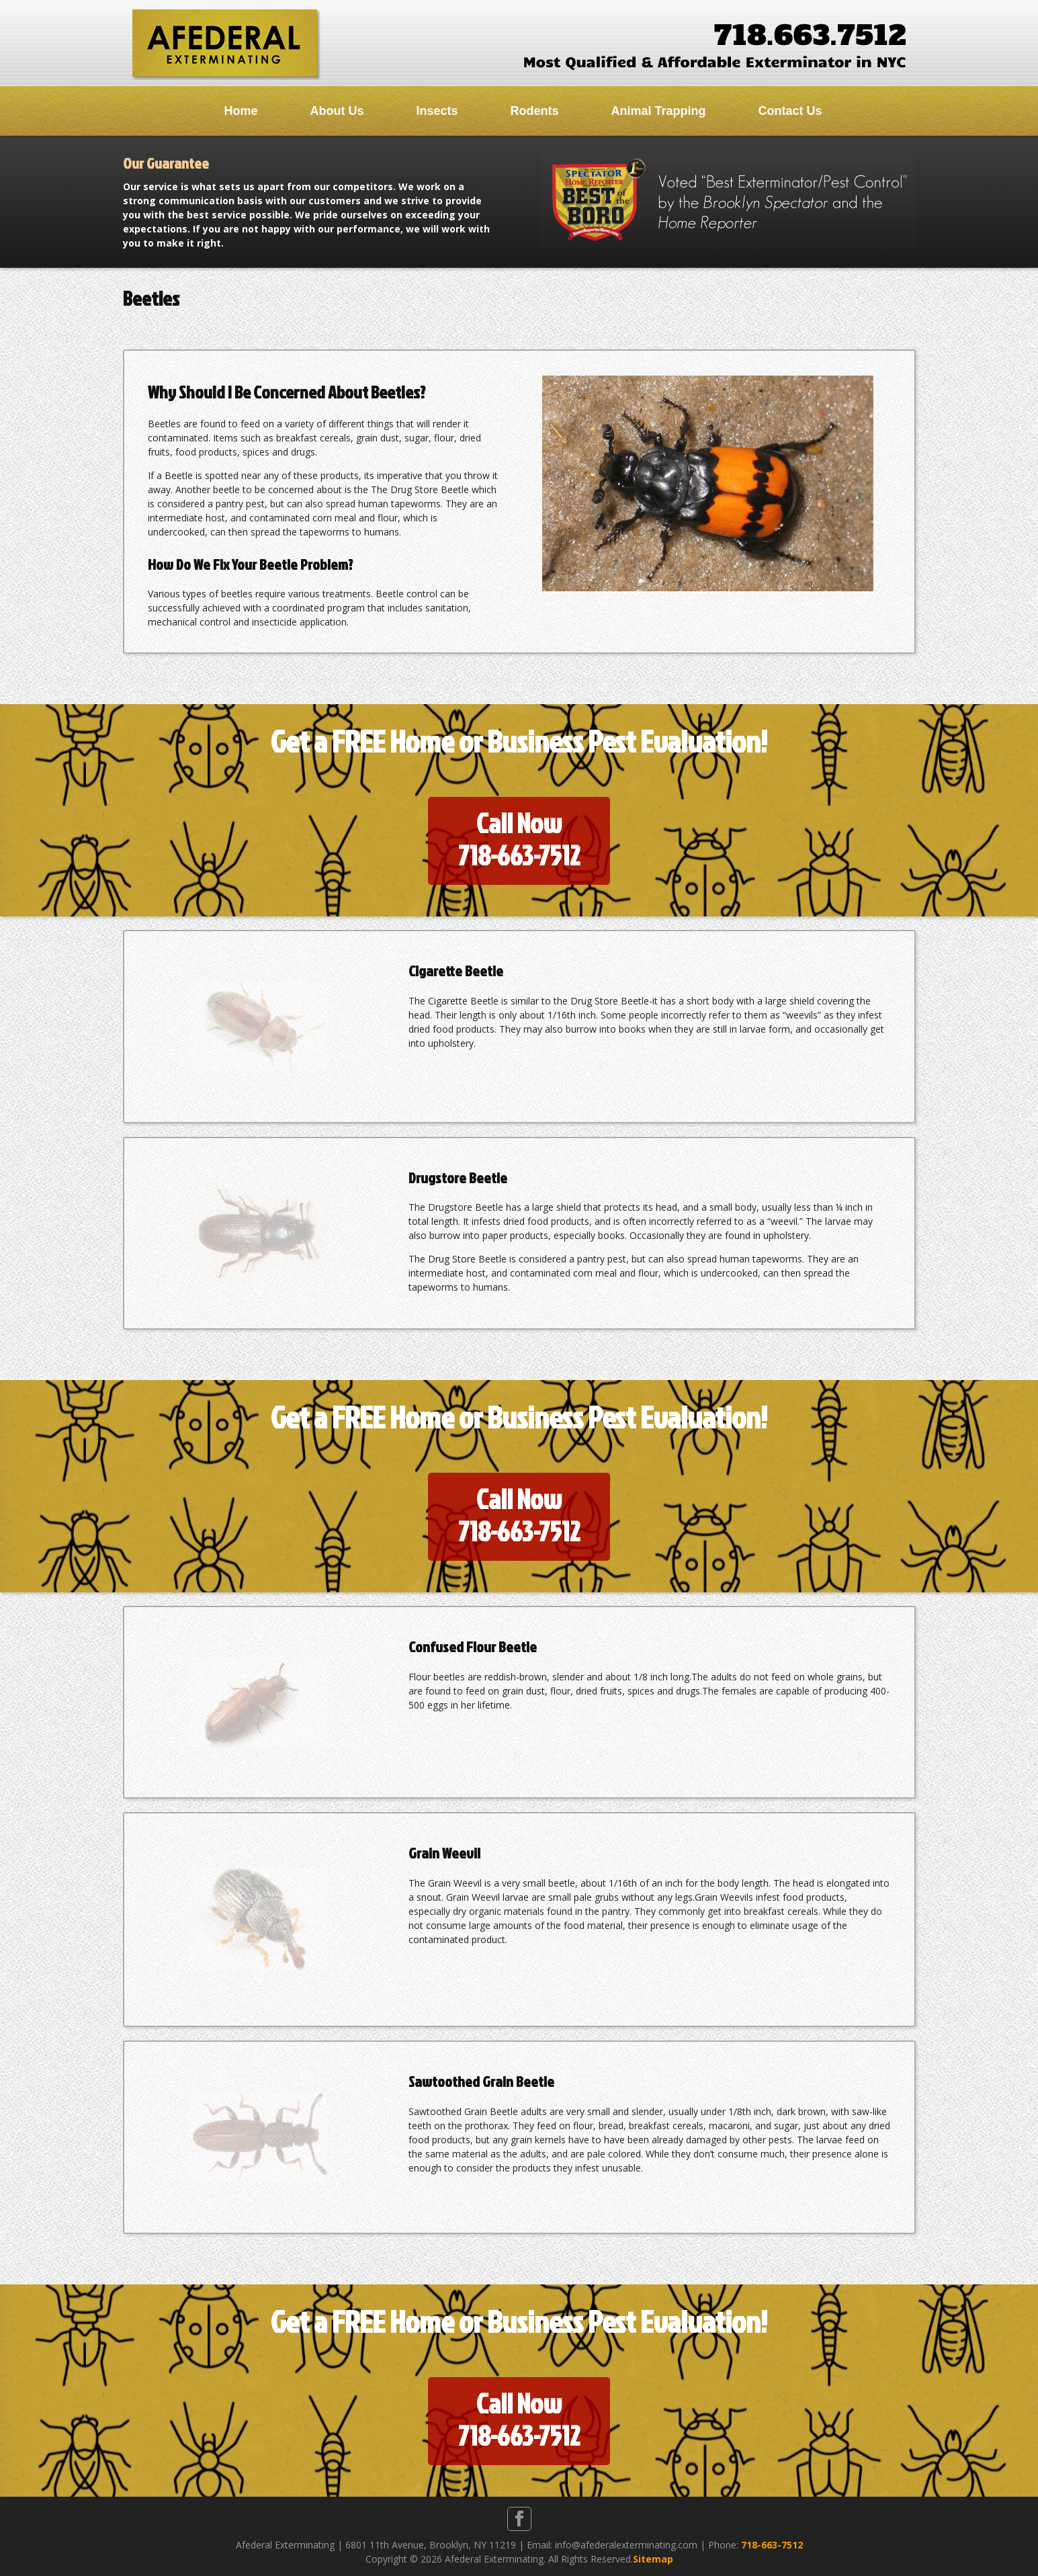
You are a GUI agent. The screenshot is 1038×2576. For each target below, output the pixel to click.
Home (240, 111)
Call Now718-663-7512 (519, 839)
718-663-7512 (772, 2544)
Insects (437, 111)
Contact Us (790, 111)
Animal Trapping (658, 111)
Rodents (535, 111)
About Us (336, 111)
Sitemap (653, 2558)
